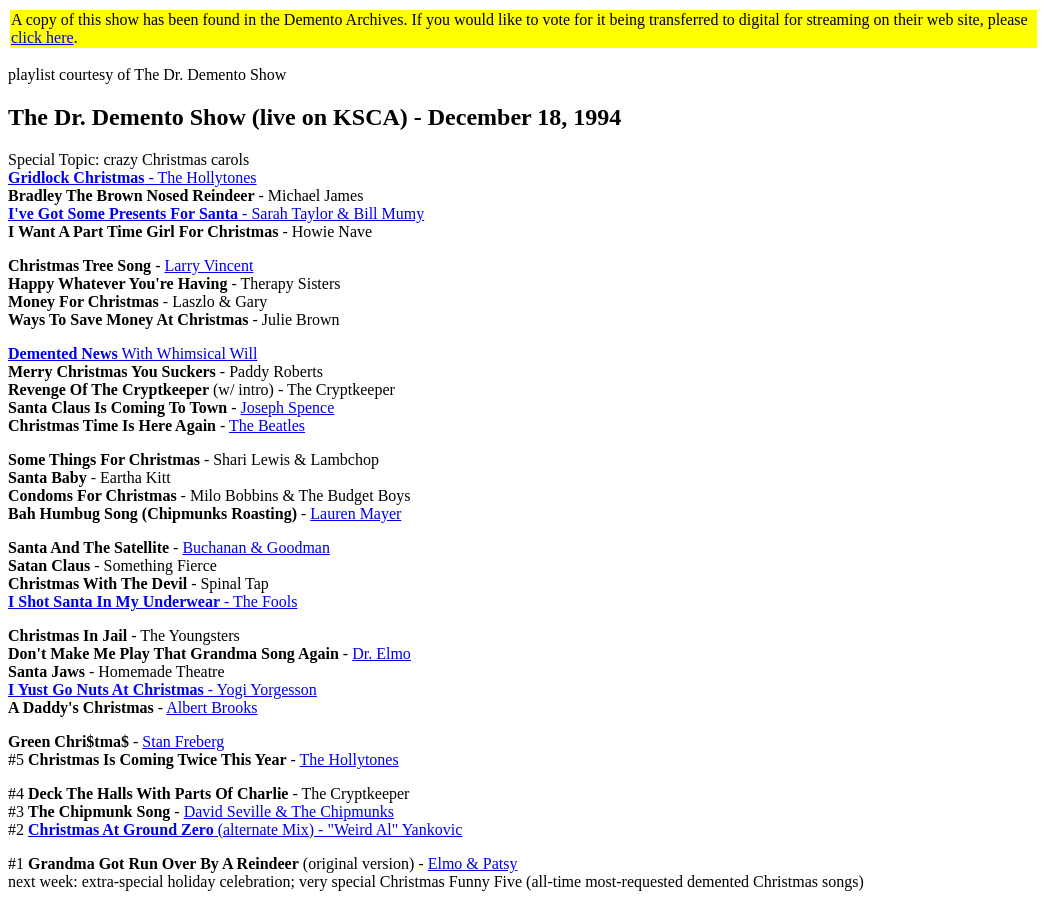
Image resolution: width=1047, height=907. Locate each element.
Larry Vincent (208, 265)
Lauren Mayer (355, 513)
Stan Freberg (183, 741)
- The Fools (153, 601)
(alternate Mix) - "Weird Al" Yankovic (245, 829)
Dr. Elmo (381, 653)
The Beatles (267, 425)
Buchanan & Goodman (256, 547)
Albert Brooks (211, 707)
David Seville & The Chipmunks (289, 811)
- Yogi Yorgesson (162, 689)
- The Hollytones (132, 177)
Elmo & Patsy (473, 863)
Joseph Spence (288, 407)
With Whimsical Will (132, 353)
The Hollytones (349, 759)
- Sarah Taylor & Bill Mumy (216, 213)
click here (42, 37)
